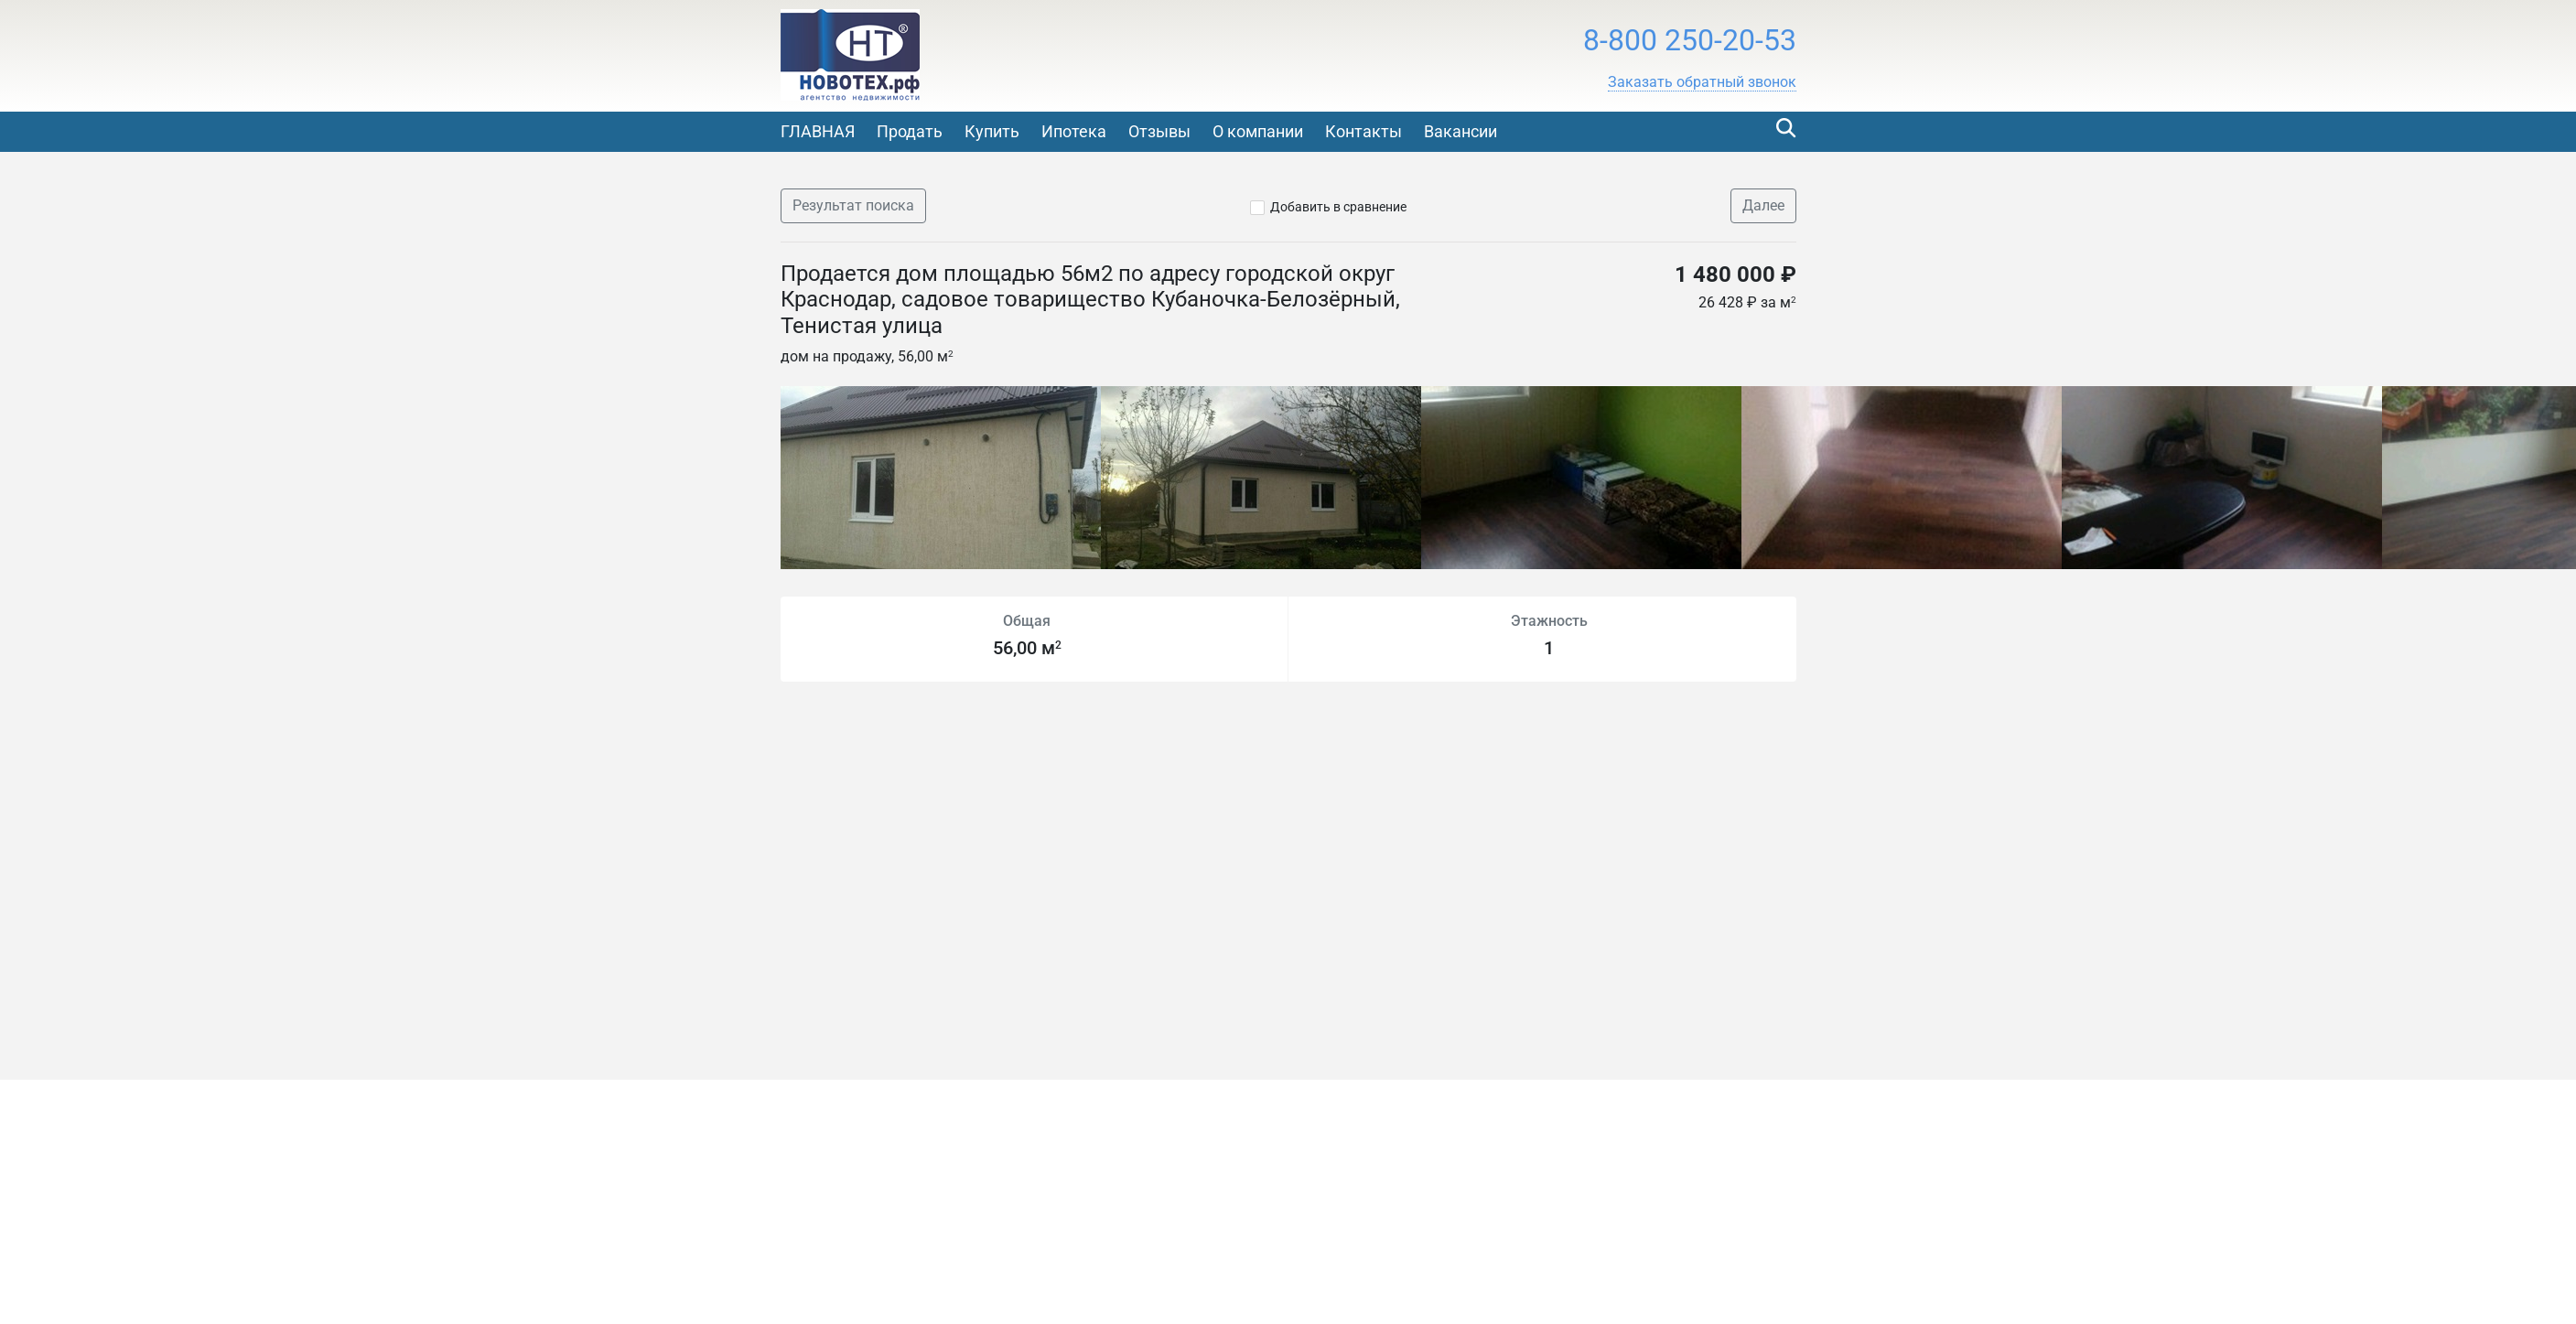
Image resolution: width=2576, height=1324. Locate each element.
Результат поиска (853, 205)
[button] (1702, 82)
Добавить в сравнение (1338, 206)
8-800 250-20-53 (1689, 40)
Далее (1763, 205)
